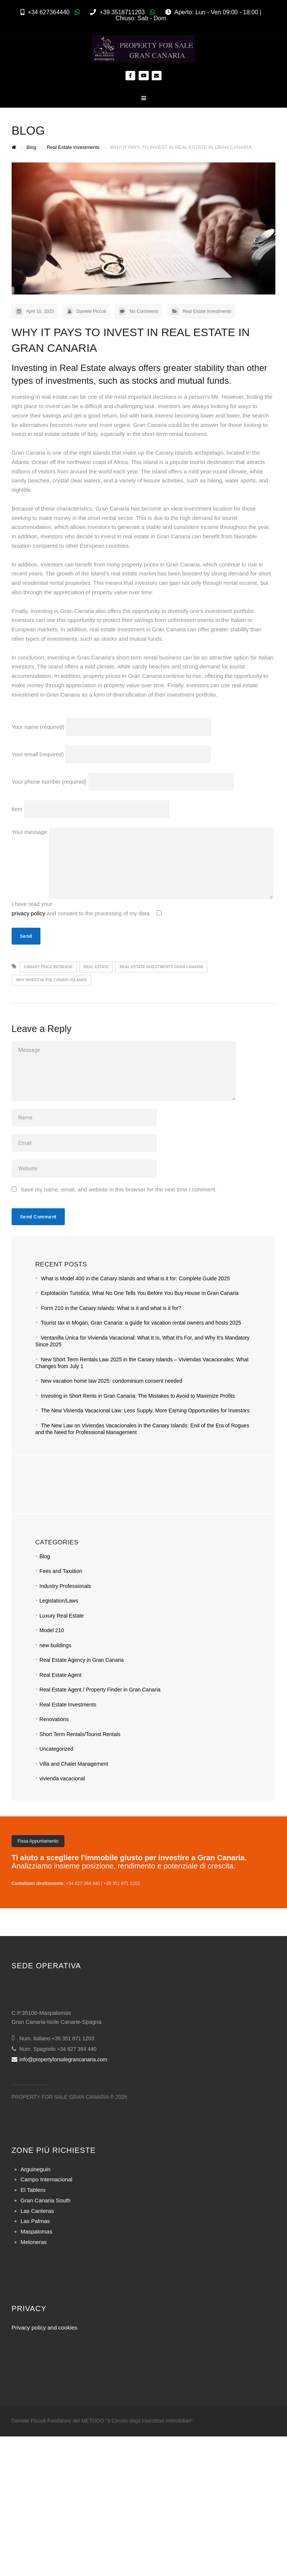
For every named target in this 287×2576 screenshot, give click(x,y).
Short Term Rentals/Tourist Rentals (79, 1734)
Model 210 (51, 1630)
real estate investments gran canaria (161, 967)
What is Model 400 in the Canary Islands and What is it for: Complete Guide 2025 (135, 1278)
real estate (96, 967)
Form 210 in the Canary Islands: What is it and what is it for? (111, 1308)
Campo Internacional (46, 2179)
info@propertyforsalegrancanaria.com (59, 2059)
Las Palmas (35, 2221)
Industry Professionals (65, 1586)
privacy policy (28, 913)
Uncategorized (56, 1749)
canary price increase (48, 967)
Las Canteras (37, 2211)
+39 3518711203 (122, 12)
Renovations (54, 1719)
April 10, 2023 (40, 311)
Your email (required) (111, 754)
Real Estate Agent (60, 1675)
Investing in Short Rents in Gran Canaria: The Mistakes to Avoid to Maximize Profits (138, 1396)
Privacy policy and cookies (45, 2327)
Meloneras (34, 2242)
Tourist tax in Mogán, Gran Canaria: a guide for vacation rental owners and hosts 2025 (141, 1323)
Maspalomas (36, 2231)
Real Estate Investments (206, 311)
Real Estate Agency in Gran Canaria (81, 1660)
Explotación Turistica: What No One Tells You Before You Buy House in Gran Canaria (139, 1293)
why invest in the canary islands (51, 980)
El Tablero (33, 2190)
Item (91, 809)
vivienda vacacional (62, 1778)
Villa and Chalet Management (73, 1764)
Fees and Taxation (60, 1571)
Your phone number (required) (123, 781)
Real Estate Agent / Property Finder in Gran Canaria (99, 1690)
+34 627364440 (49, 12)
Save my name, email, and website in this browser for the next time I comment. (119, 1189)
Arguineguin (36, 2169)
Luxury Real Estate (61, 1616)
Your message (143, 832)
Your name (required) (112, 727)
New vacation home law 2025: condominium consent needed (111, 1381)
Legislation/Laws (58, 1601)
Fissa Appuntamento (38, 1841)
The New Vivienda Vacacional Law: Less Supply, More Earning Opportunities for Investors (145, 1410)
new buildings (55, 1645)
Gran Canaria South (45, 2200)
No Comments (144, 311)
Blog (44, 1556)
